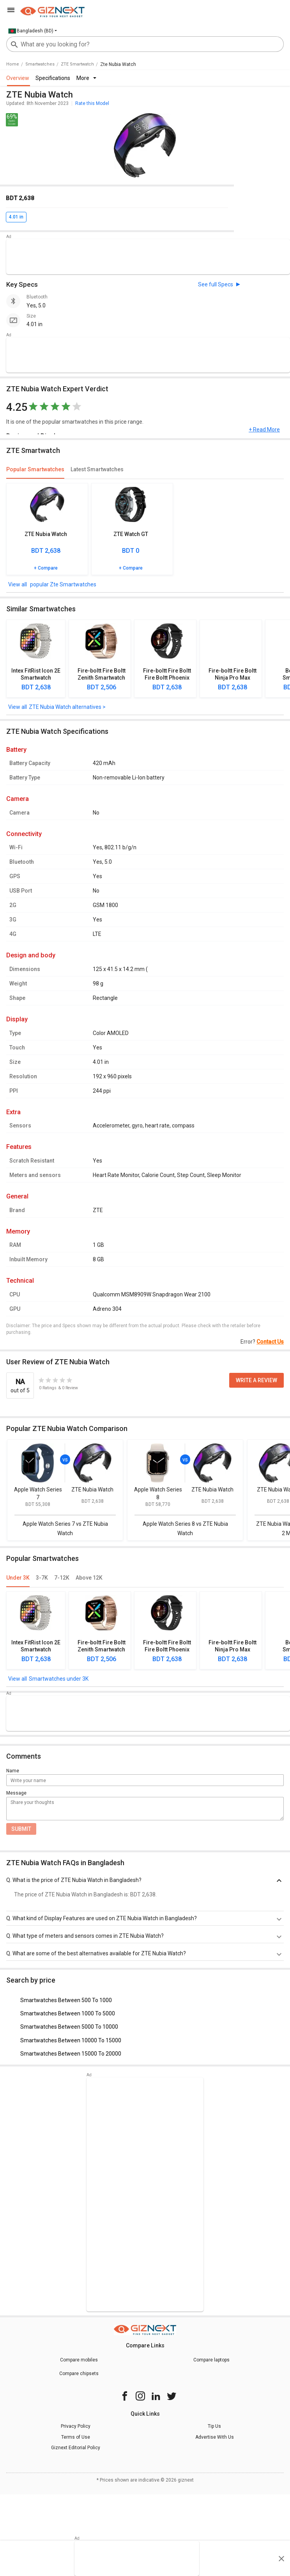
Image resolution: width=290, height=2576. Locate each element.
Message (16, 1793)
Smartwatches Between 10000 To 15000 (70, 2040)
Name (12, 1771)
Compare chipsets (79, 2373)
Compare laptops (211, 2360)
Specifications (52, 78)
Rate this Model (92, 103)
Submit (21, 1829)
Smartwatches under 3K (58, 1679)
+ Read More (264, 429)
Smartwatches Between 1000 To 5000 (67, 2013)
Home (12, 64)
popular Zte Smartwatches (62, 584)
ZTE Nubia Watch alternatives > (67, 707)
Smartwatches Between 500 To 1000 (66, 2000)
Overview (17, 78)
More (86, 78)
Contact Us (270, 1342)
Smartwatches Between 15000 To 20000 (70, 2054)
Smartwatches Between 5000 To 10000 (69, 2027)
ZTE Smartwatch (77, 64)
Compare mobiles (79, 2360)
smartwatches (40, 64)
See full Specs (215, 284)
